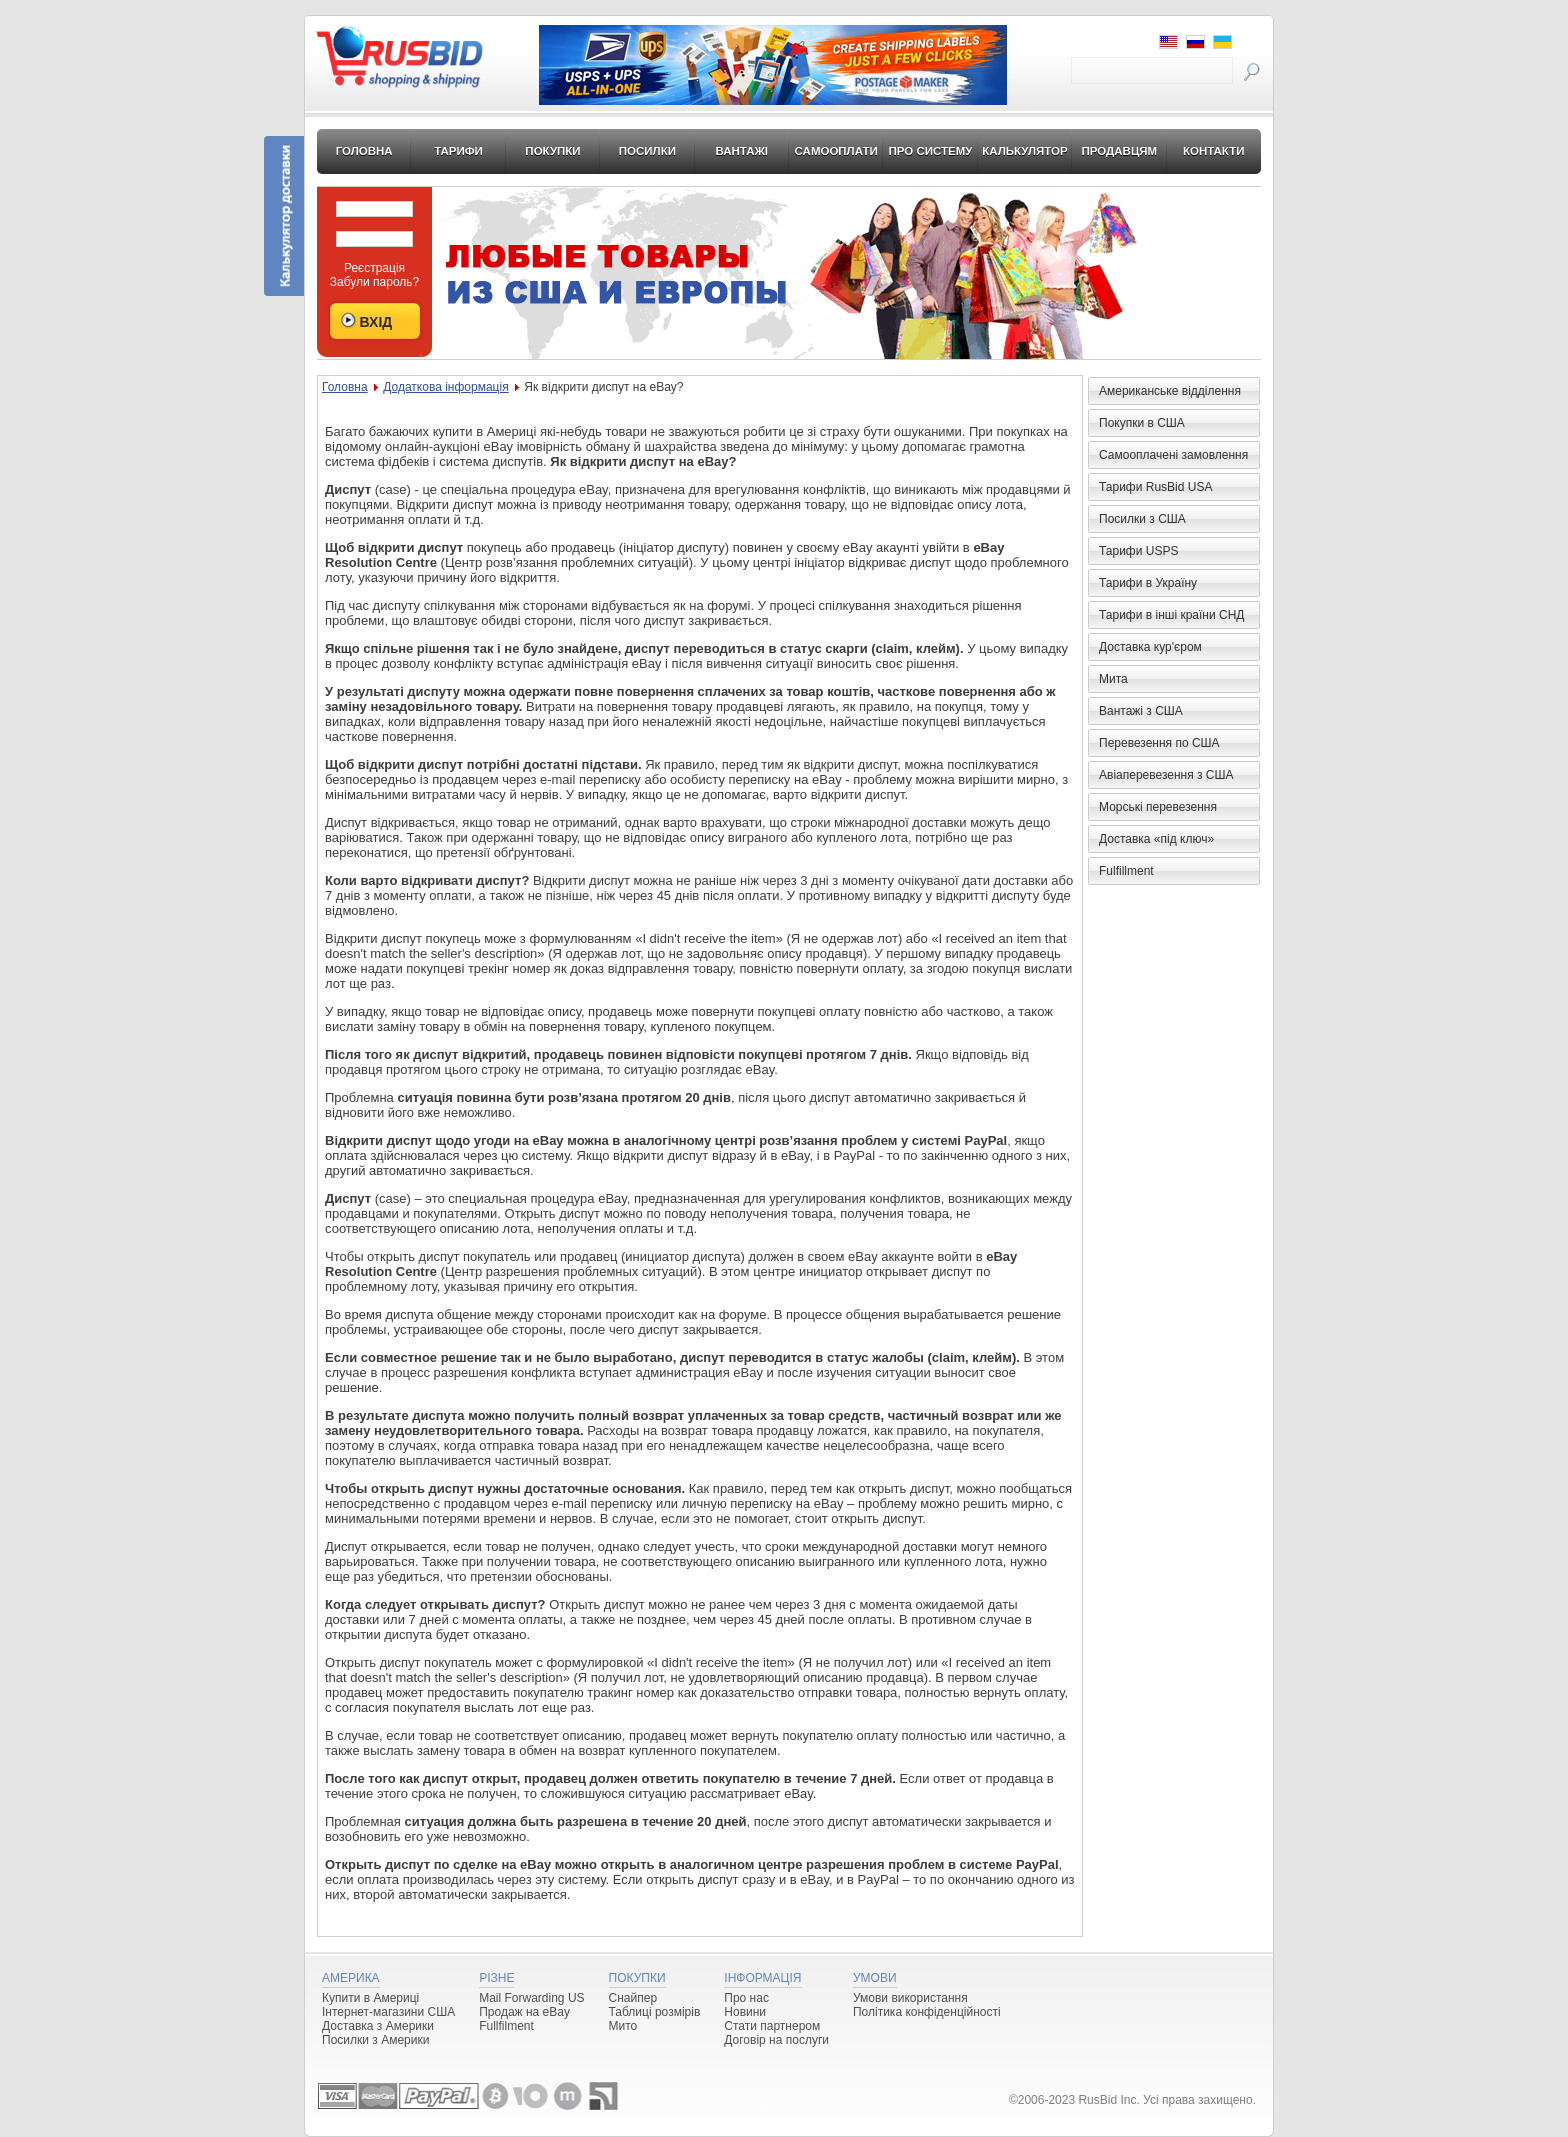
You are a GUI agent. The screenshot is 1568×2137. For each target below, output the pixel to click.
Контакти (1213, 151)
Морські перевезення (1158, 807)
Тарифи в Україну (1148, 583)
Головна (364, 151)
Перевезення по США (1159, 743)
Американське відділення (1170, 391)
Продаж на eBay (524, 2012)
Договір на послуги (776, 2040)
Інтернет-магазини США (388, 2012)
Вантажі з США (1141, 711)
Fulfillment (1126, 871)
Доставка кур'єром (1150, 647)
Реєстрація (374, 268)
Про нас (746, 1998)
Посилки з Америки (375, 2040)
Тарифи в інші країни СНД (1171, 615)
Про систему (931, 151)
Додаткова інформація (445, 387)
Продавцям (1120, 151)
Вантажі (741, 151)
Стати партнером (772, 2026)
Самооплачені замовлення (1173, 455)
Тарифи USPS (1138, 551)
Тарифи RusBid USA (1155, 487)
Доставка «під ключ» (1156, 839)
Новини (745, 2012)
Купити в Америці (370, 1998)
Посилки (647, 151)
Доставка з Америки (378, 2026)
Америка (351, 1978)
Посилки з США (1142, 519)
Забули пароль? (375, 282)
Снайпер (633, 1998)
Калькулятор (1025, 151)
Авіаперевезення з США (1166, 775)
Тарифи (458, 151)
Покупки (552, 151)
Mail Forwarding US (531, 1998)
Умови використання (910, 1998)
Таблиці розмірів (655, 2012)
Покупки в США (1142, 423)
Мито (623, 2026)
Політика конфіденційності (927, 2012)
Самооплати (836, 151)
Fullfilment (506, 2026)
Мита (1113, 679)
